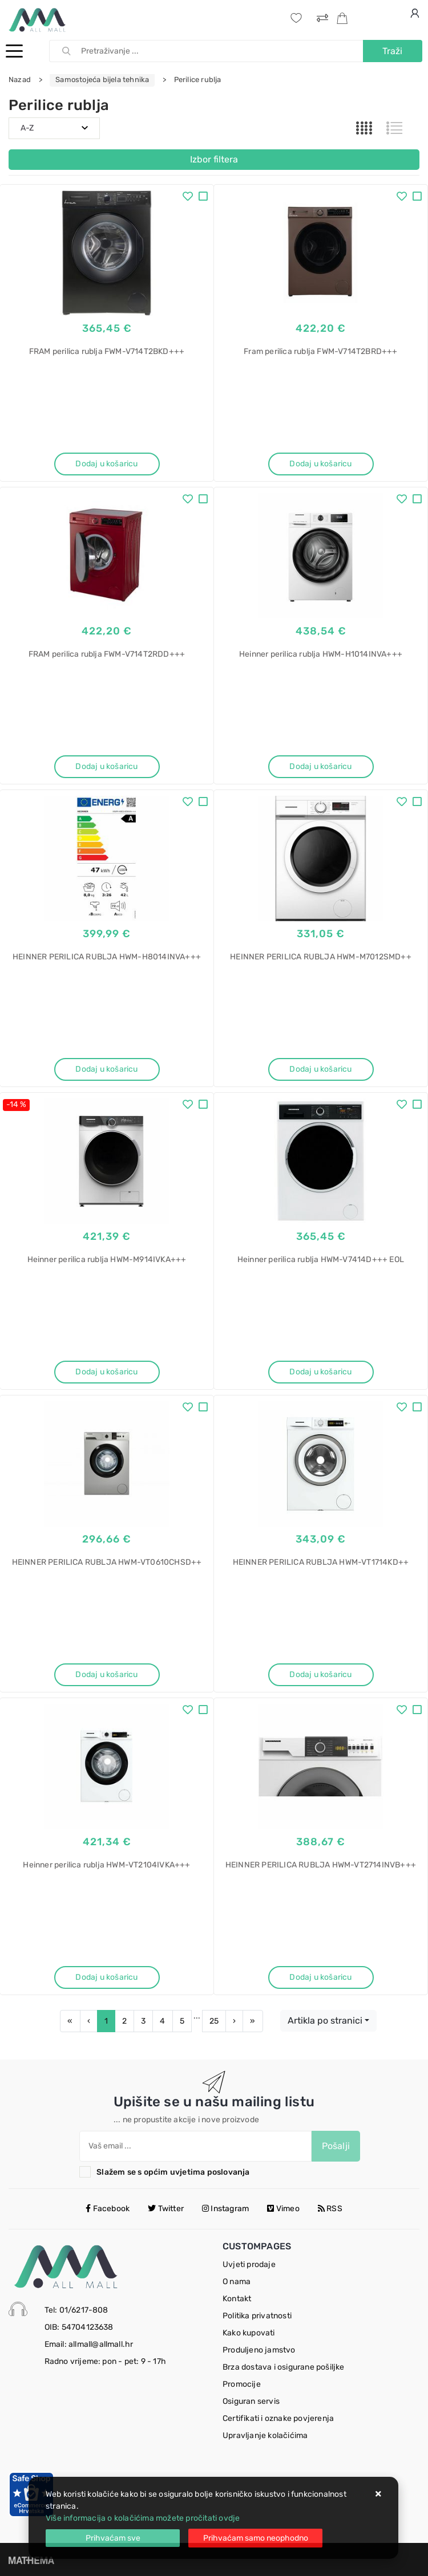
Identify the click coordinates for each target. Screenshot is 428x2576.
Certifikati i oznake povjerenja (278, 2418)
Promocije (242, 2384)
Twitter (166, 2208)
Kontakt (237, 2299)
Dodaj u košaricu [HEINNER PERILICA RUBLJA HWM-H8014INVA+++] (106, 1069)
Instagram (225, 2208)
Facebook (108, 2208)
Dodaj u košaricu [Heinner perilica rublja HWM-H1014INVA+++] (320, 766)
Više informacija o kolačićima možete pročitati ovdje (143, 2518)
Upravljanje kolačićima (265, 2435)
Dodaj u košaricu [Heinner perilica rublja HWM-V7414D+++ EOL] (320, 1372)
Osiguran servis (251, 2401)
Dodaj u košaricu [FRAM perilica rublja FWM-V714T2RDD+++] (106, 766)
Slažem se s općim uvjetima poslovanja (172, 2172)
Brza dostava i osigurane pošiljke (284, 2367)
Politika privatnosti (257, 2316)
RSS (330, 2208)
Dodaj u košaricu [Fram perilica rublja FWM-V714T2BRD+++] (320, 464)
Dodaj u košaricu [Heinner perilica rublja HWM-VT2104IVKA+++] (106, 1977)
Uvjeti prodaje (249, 2264)
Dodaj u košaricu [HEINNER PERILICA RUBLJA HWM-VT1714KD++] (320, 1674)
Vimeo (283, 2208)
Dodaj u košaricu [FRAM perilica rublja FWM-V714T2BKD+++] (106, 464)
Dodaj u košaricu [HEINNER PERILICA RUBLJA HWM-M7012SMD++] (320, 1069)
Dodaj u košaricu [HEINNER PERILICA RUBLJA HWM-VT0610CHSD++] (106, 1674)
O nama (237, 2281)
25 (214, 2021)
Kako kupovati (249, 2333)
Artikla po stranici (325, 2020)
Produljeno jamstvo (259, 2350)
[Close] (113, 2538)
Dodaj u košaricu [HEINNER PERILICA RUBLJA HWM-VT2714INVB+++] (320, 1977)
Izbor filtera (214, 159)
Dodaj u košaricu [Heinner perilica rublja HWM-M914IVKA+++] (106, 1372)
